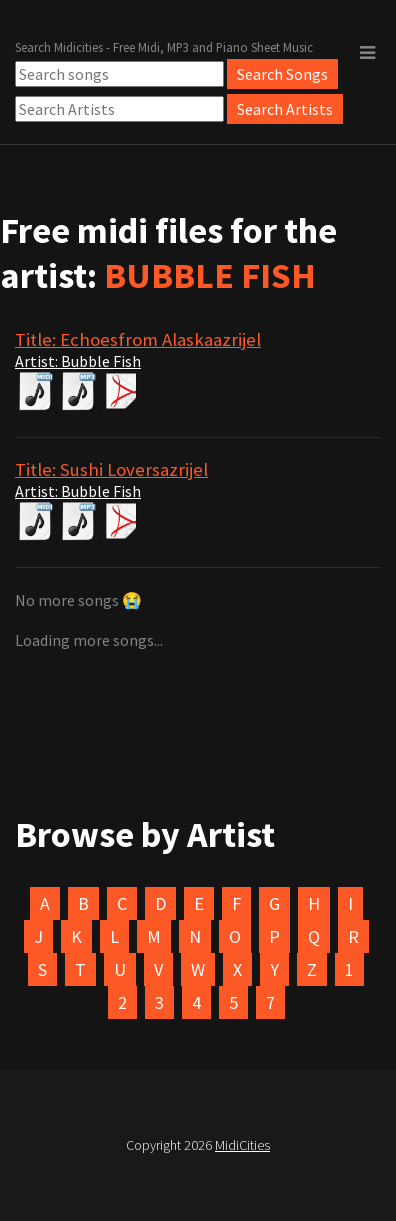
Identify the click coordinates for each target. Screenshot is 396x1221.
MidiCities (242, 1145)
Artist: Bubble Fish (78, 361)
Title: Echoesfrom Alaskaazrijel (138, 339)
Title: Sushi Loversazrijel (111, 469)
